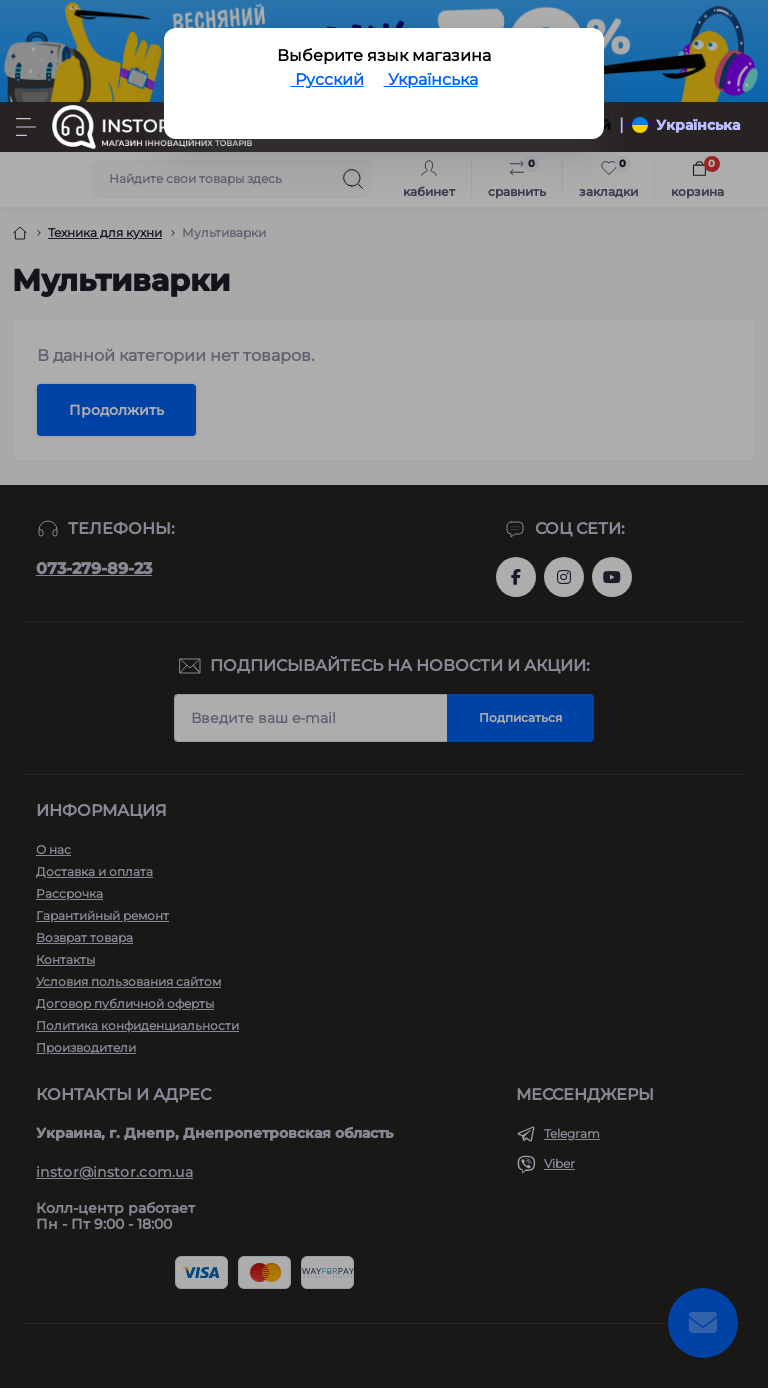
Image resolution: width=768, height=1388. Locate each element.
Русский (327, 79)
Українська (431, 79)
